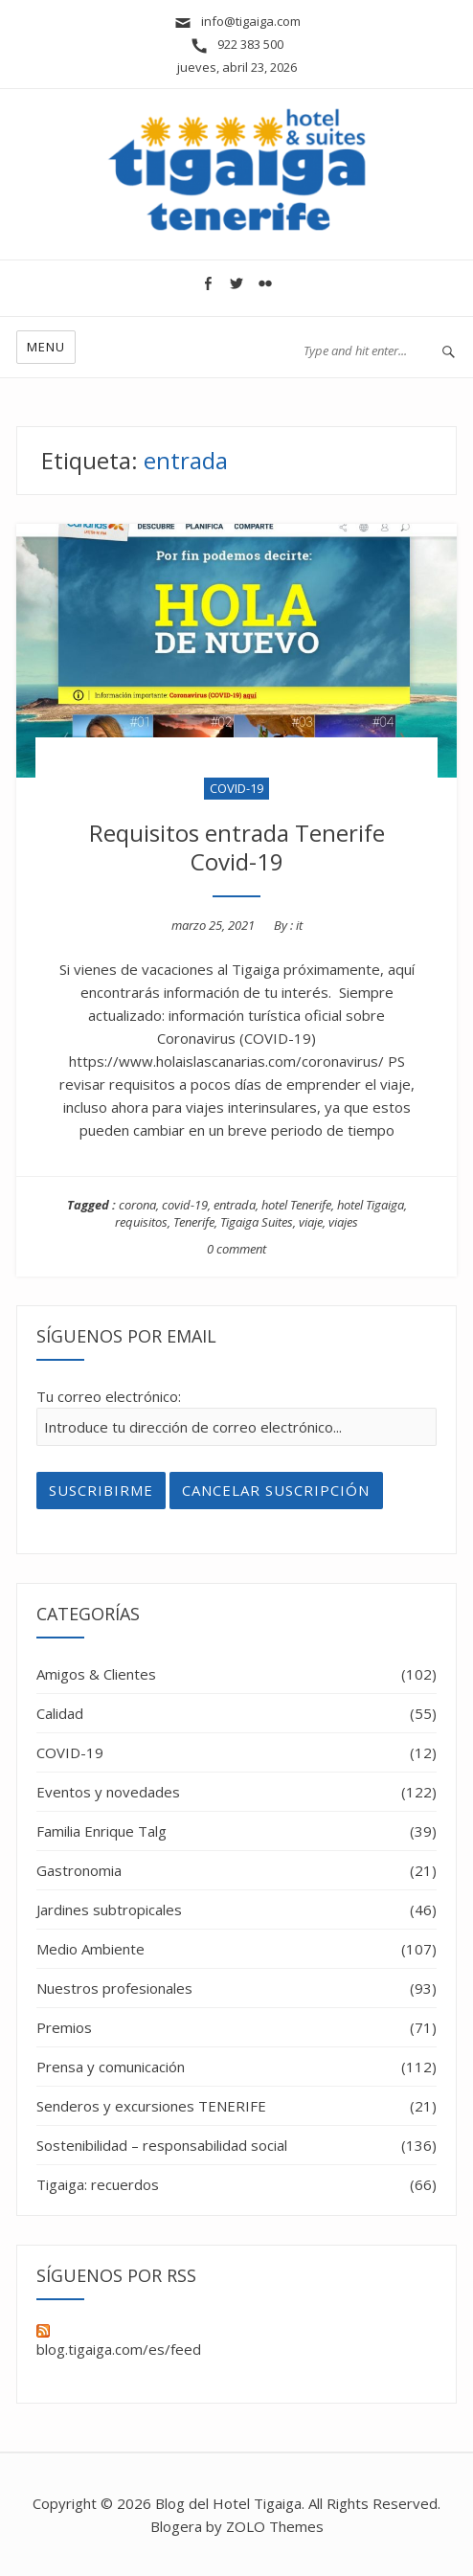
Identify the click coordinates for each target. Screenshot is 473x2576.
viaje (311, 1222)
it (299, 925)
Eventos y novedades (108, 1791)
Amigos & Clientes (96, 1673)
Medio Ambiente (90, 1948)
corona (137, 1204)
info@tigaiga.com (237, 21)
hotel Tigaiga (370, 1204)
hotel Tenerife (296, 1204)
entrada (235, 1204)
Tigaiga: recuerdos (97, 2184)
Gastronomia (79, 1870)
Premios (64, 2027)
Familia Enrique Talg (101, 1831)
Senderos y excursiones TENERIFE (151, 2105)
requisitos (141, 1222)
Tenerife (193, 1222)
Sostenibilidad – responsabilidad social (161, 2145)
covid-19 (185, 1204)
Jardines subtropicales (109, 1909)
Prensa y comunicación (110, 2066)
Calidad (59, 1713)
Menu (46, 346)
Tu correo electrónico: (108, 1396)
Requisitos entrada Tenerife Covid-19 (237, 847)
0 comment (236, 1248)
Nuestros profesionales (114, 1988)
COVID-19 (236, 788)
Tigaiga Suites (256, 1222)
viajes (343, 1222)
